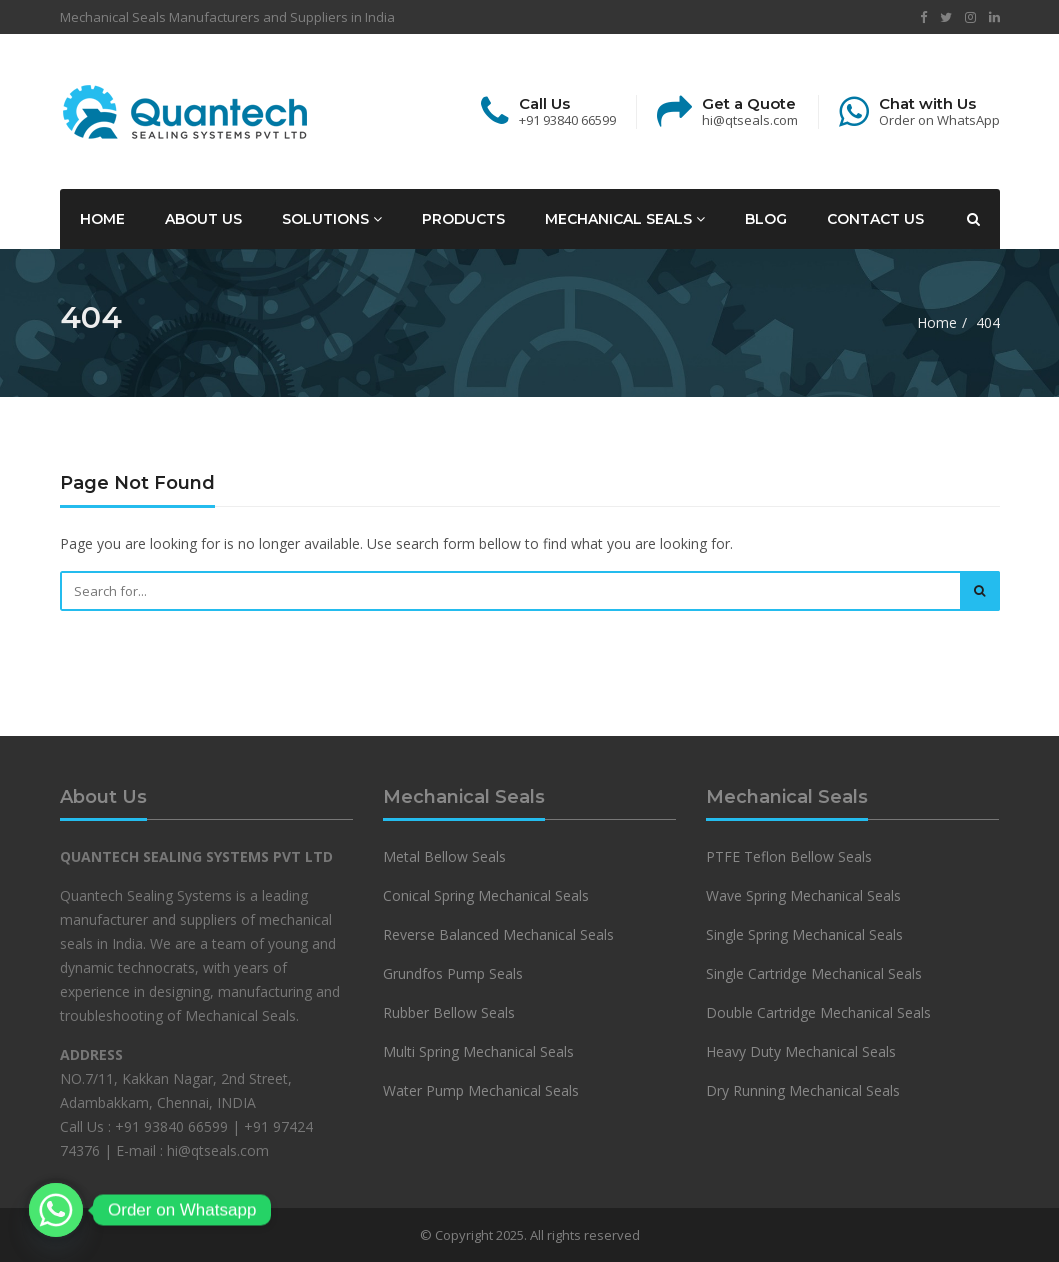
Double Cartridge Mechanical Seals (818, 1012)
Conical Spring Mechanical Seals (486, 895)
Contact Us (875, 219)
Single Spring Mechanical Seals (804, 934)
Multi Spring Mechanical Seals (478, 1051)
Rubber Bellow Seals (449, 1012)
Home (102, 219)
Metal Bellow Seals (444, 856)
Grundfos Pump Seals (453, 973)
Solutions (332, 219)
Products (463, 219)
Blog (766, 219)
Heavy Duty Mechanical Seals (803, 1051)
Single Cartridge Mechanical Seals (814, 973)
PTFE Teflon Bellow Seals (789, 856)
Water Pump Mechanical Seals (481, 1090)
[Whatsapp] (56, 1210)
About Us (203, 219)
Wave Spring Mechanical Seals (803, 895)
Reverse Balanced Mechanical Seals (498, 934)
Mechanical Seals (625, 219)
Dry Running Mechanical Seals (803, 1090)
